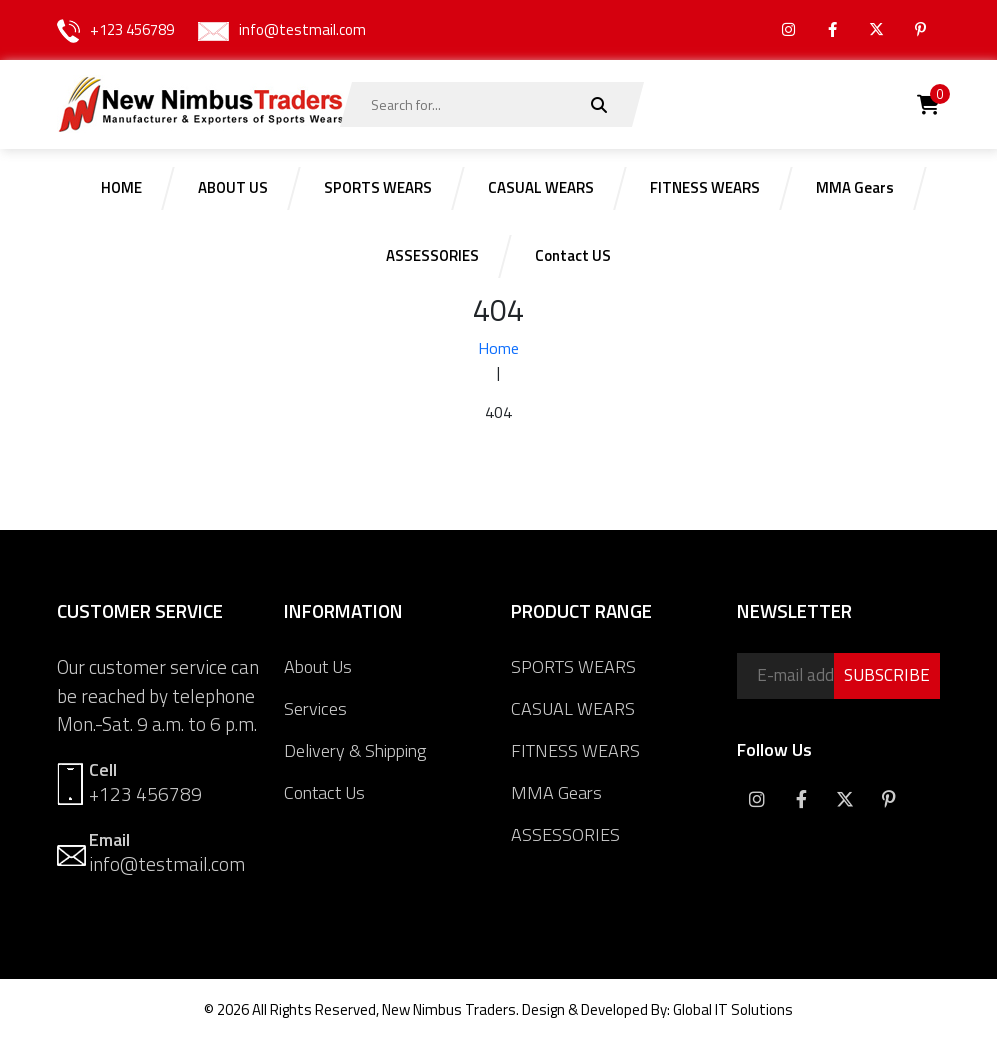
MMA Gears (556, 792)
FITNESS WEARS (575, 750)
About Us (318, 666)
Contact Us (324, 792)
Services (315, 708)
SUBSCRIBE (887, 675)
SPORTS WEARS (573, 666)
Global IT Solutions (733, 1009)
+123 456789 (132, 29)
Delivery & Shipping (355, 750)
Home (498, 348)
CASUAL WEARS (573, 708)
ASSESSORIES (565, 834)
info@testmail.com (302, 29)
